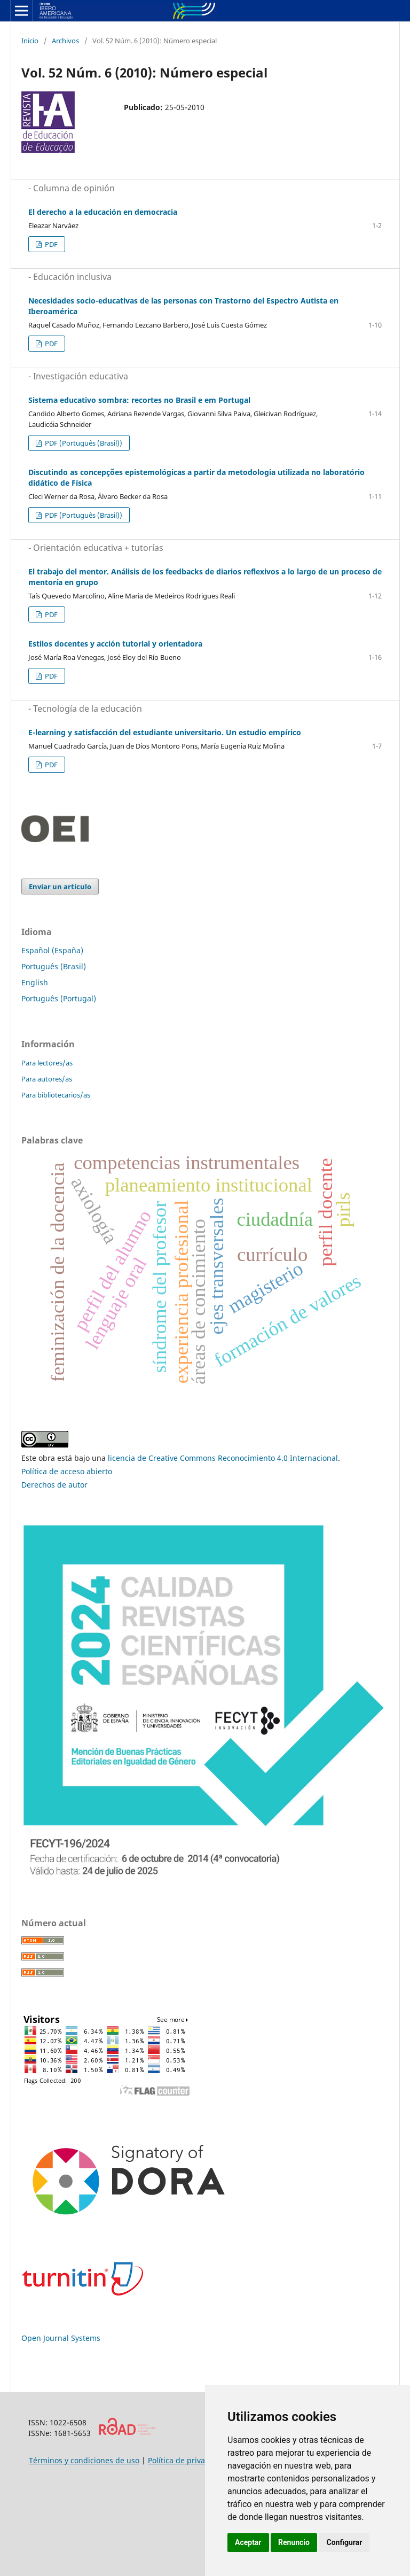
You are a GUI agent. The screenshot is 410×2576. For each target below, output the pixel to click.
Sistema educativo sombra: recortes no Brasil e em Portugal (139, 400)
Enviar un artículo (60, 886)
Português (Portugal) (58, 998)
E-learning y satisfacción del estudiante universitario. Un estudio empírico (164, 732)
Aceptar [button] (248, 2542)
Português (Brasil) (53, 966)
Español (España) (52, 950)
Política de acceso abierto (66, 1471)
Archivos (65, 40)
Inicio (29, 40)
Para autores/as (46, 1079)
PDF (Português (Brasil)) (82, 443)
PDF (50, 244)
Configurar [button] (344, 2542)
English (34, 982)
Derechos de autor (54, 1485)
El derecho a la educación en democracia (102, 212)
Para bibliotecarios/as (55, 1095)
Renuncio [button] (294, 2542)
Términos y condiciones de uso (84, 2460)
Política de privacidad (186, 2460)
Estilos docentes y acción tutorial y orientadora (115, 644)
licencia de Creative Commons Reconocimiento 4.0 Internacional (223, 1458)
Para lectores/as (47, 1063)
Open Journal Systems (60, 2338)
